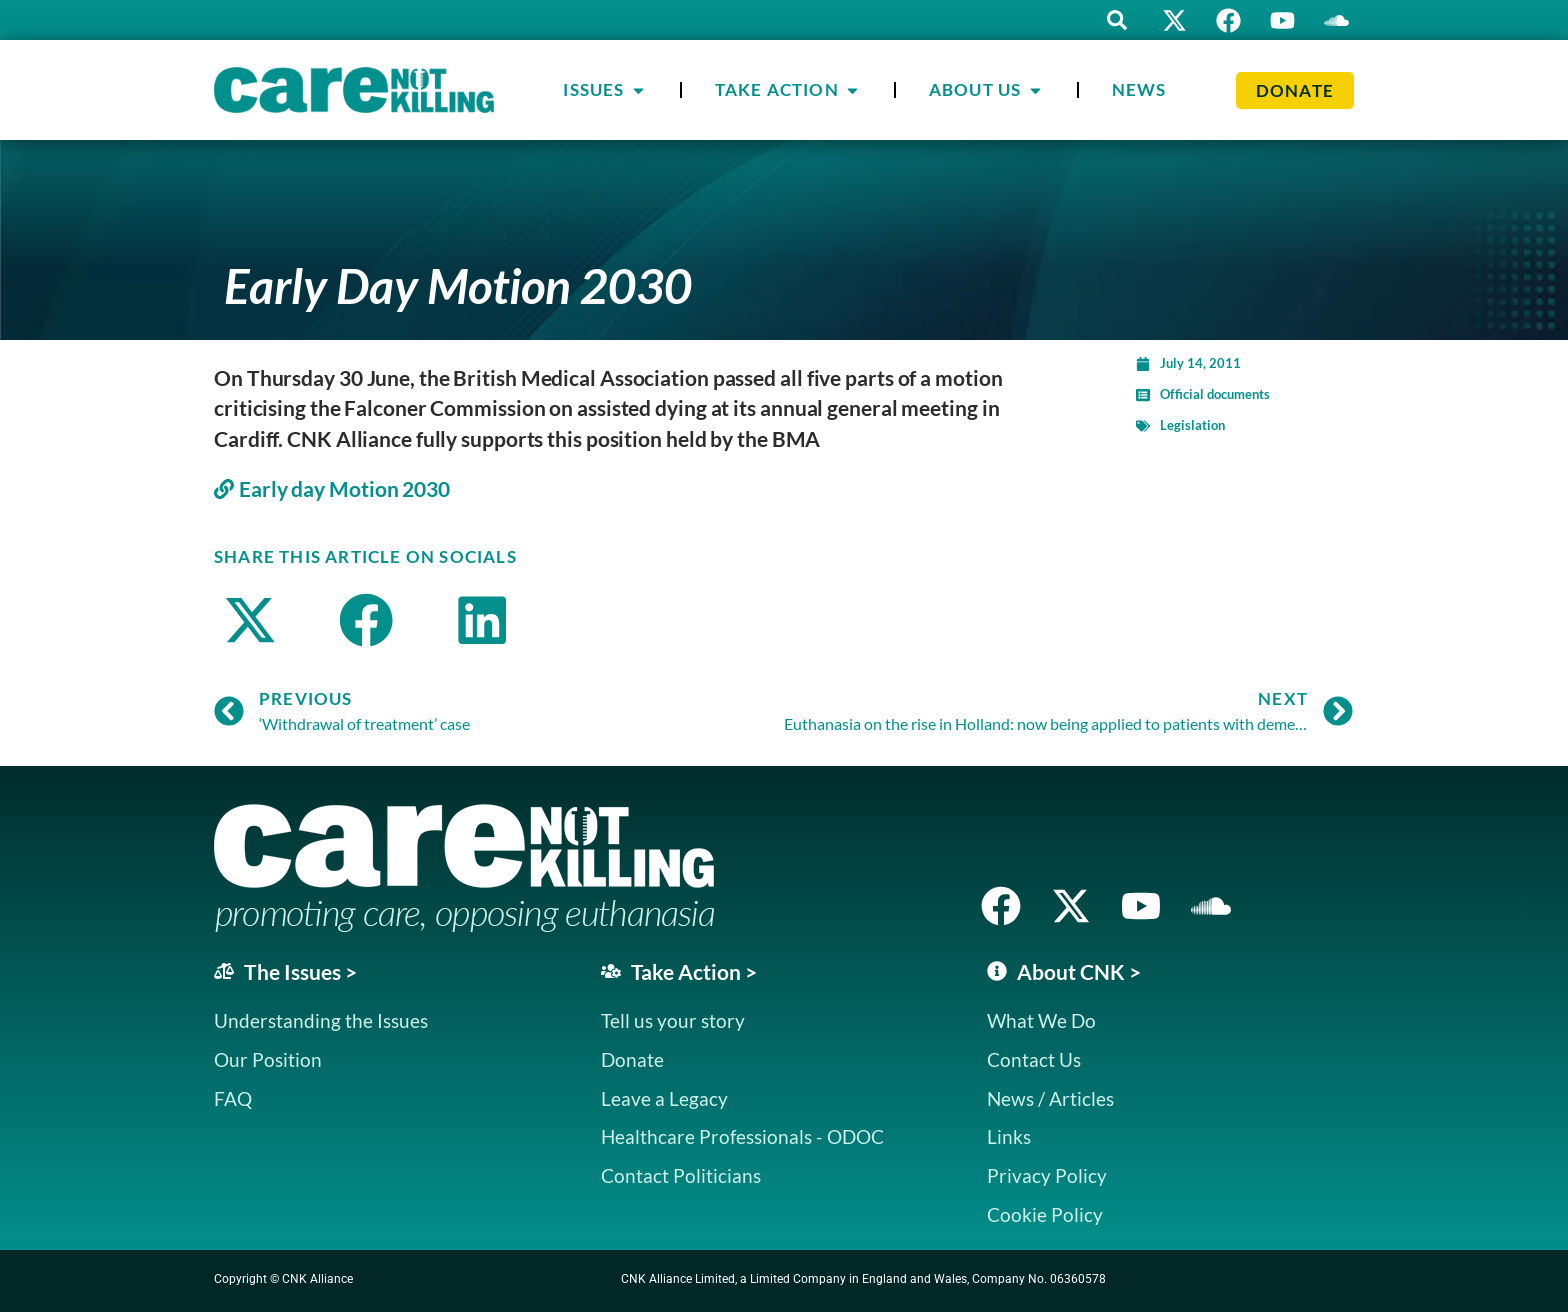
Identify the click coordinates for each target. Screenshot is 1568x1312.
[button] (1114, 20)
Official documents (1215, 394)
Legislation (1192, 425)
